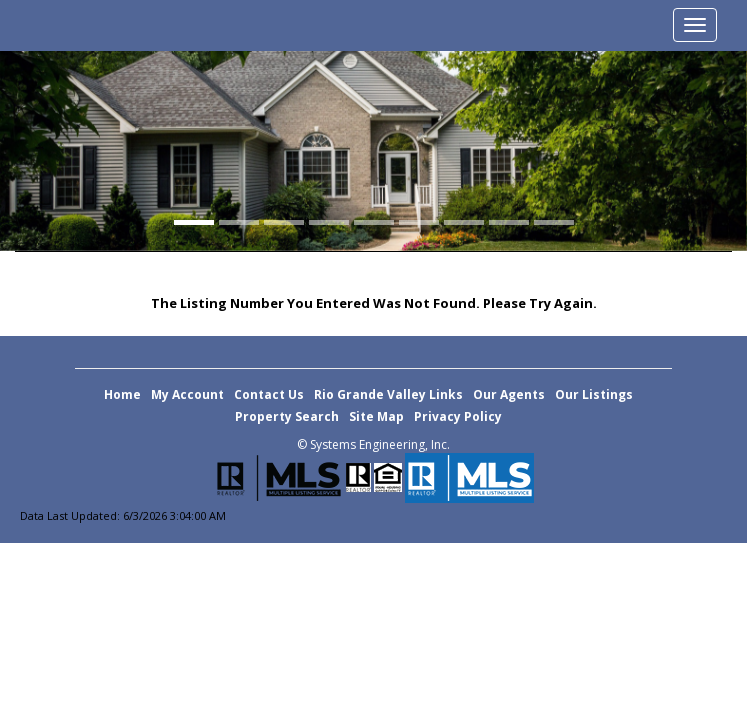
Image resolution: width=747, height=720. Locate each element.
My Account (187, 394)
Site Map (376, 416)
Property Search (287, 416)
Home (122, 394)
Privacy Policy (458, 416)
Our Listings (594, 394)
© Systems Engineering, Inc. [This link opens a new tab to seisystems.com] (373, 444)
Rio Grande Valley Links (388, 394)
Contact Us (269, 394)
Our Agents (509, 394)
